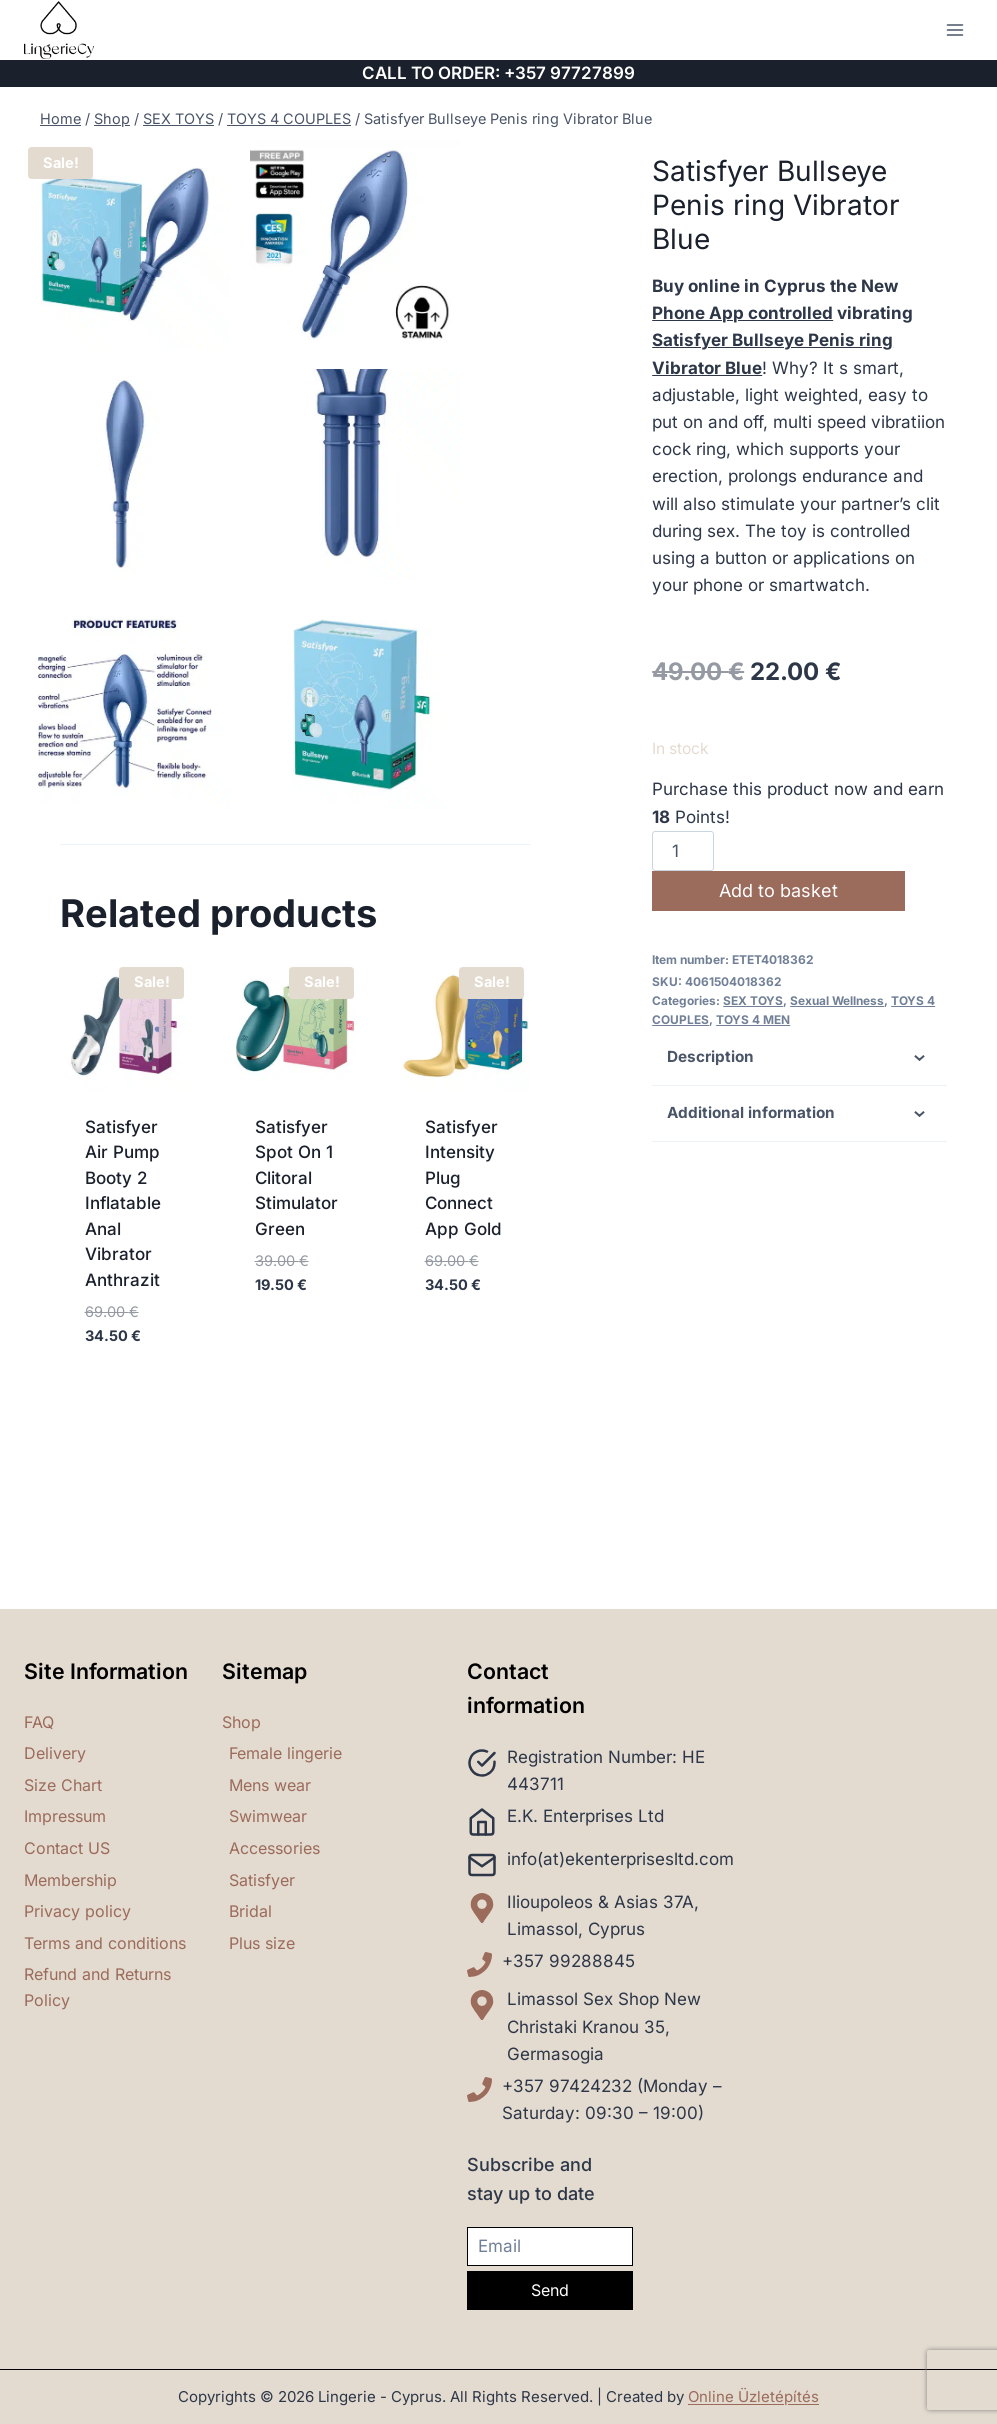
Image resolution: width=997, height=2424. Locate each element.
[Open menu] (954, 29)
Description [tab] (799, 1058)
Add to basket (780, 890)
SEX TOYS (753, 1000)
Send (550, 2290)
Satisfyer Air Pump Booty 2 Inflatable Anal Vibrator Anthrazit (123, 1368)
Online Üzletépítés (753, 2396)
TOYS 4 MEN (753, 1019)
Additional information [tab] (799, 1114)
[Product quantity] (683, 851)
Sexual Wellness (837, 1000)
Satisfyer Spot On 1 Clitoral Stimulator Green (296, 1343)
